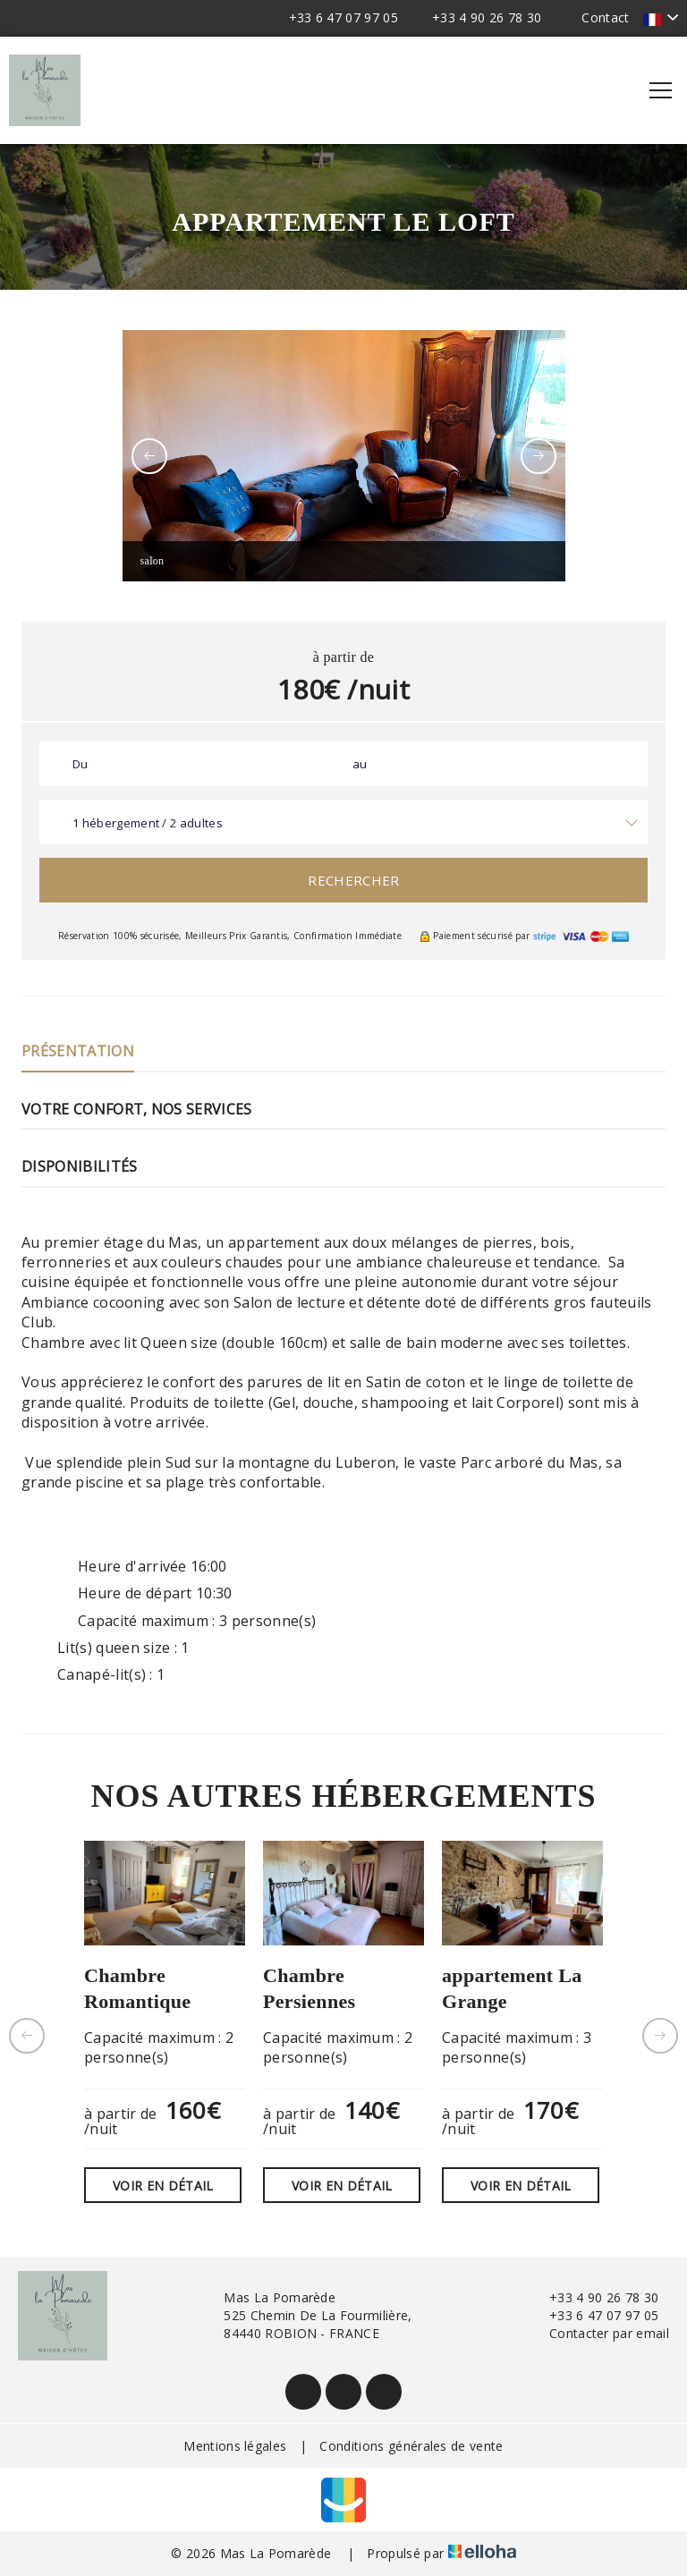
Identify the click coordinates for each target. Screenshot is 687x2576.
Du (80, 764)
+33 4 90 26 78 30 (593, 2297)
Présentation (77, 1051)
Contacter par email (599, 2333)
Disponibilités (79, 1166)
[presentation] (149, 456)
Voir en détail (163, 2185)
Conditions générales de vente (411, 2445)
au (360, 764)
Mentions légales (234, 2445)
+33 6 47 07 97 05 (593, 2315)
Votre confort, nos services (136, 1109)
